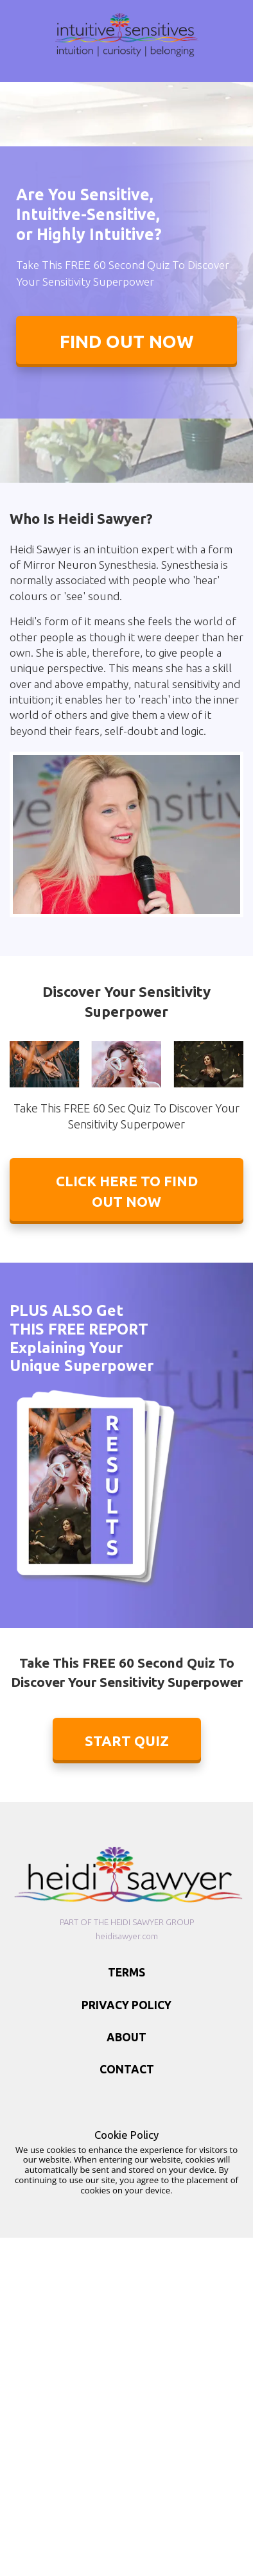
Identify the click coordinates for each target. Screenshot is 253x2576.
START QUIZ (127, 1741)
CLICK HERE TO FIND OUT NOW (127, 1191)
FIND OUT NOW (127, 341)
